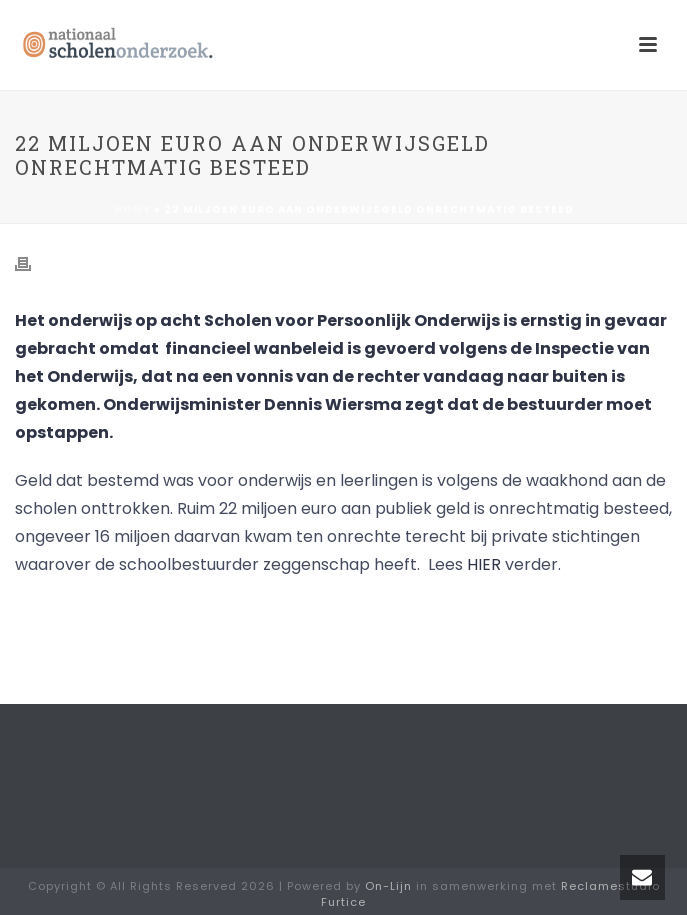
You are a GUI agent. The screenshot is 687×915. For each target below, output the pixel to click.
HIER (484, 564)
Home (132, 209)
